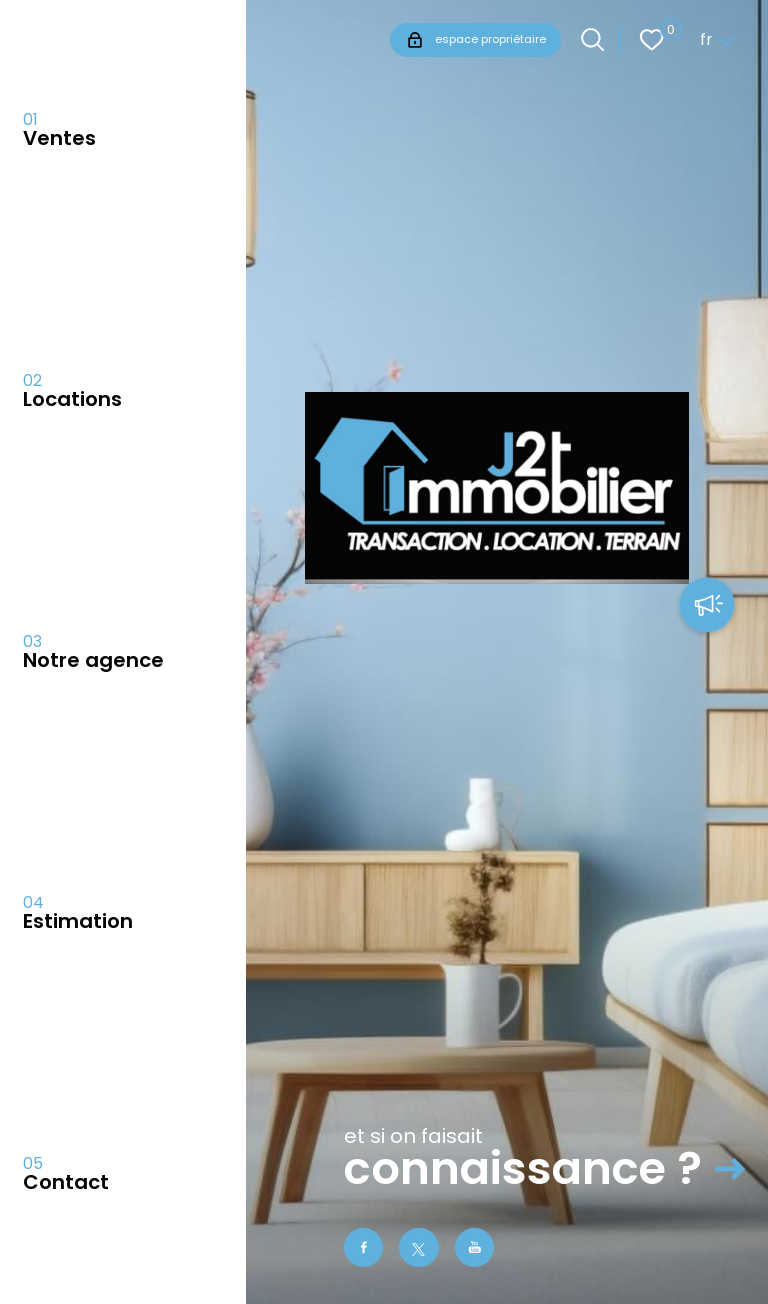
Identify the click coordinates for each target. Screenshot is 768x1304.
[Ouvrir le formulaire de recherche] (592, 39)
